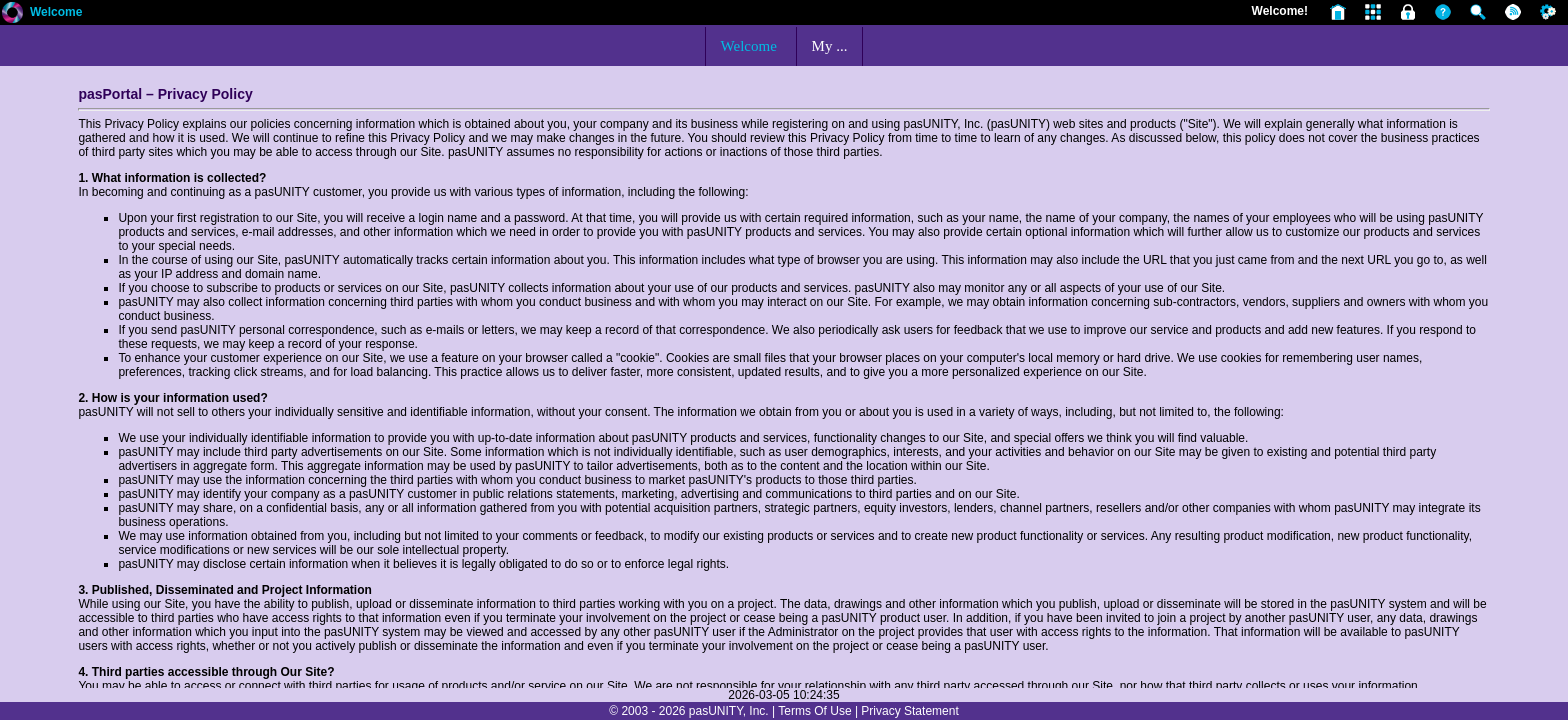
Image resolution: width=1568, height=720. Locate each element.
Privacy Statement (909, 711)
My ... (830, 46)
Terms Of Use (814, 711)
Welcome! (1280, 11)
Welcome (56, 12)
